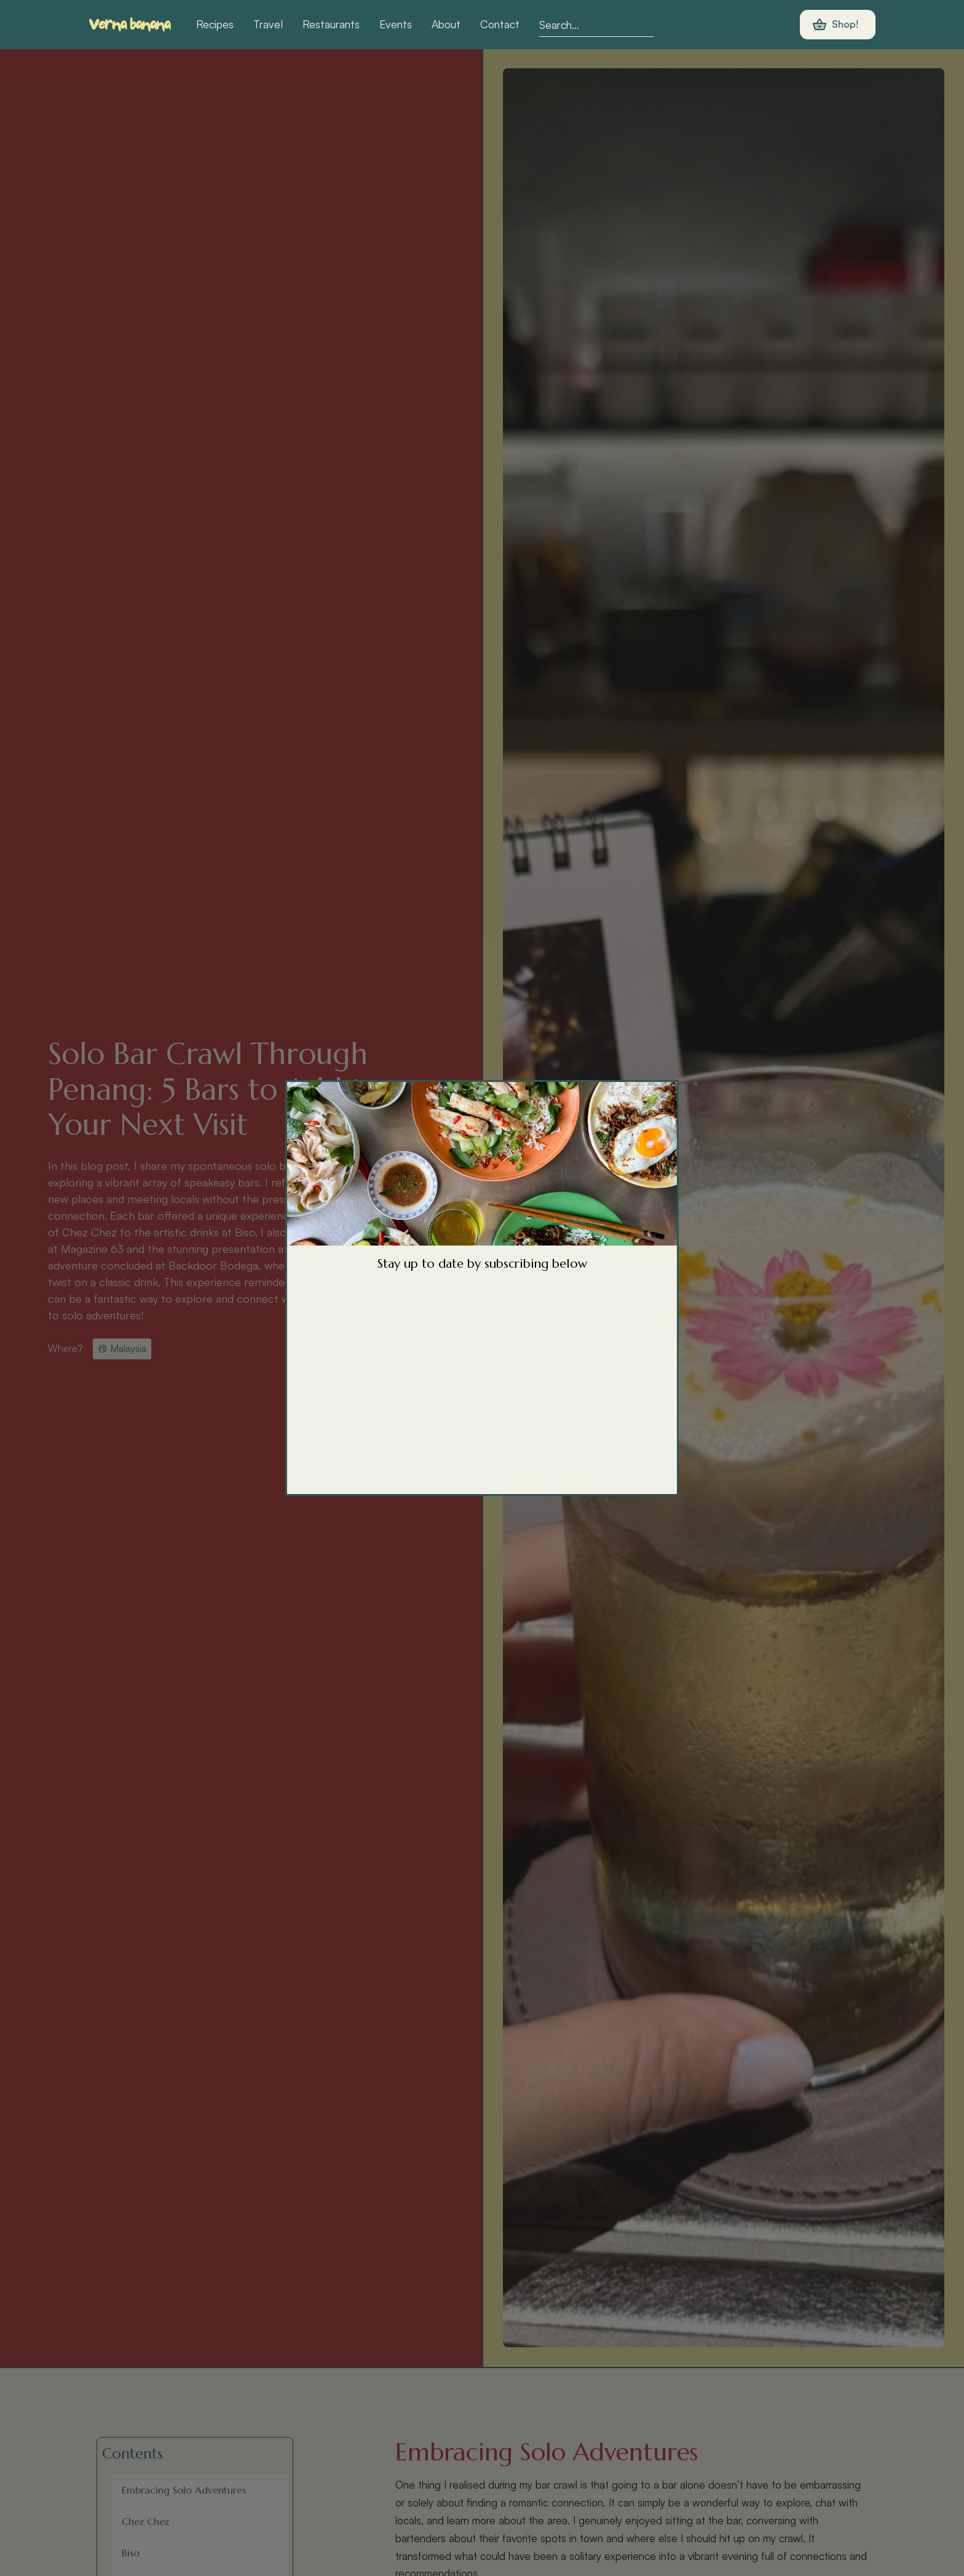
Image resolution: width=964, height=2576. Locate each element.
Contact (500, 24)
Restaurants (331, 24)
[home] (130, 24)
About (446, 24)
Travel (268, 24)
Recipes (215, 24)
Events (395, 24)
